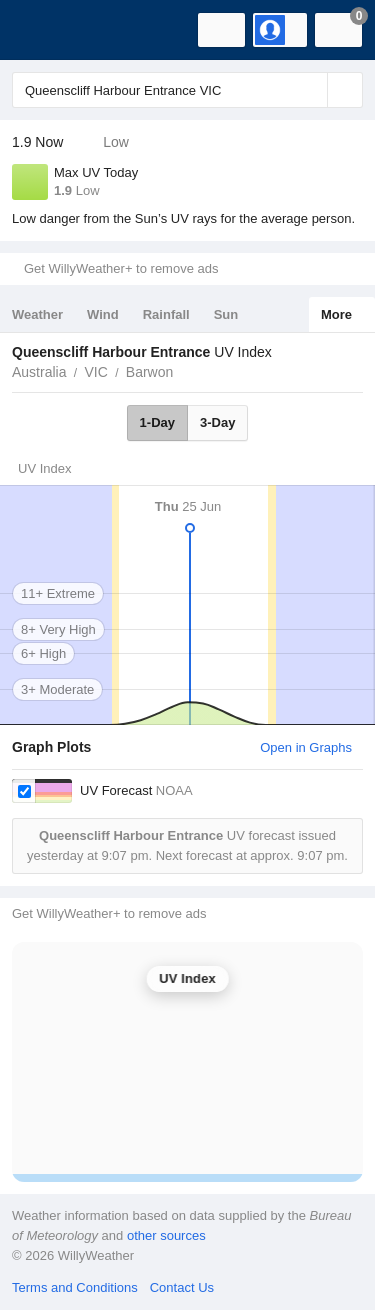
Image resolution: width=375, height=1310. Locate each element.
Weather (37, 314)
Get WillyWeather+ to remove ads (121, 268)
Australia (39, 372)
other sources (166, 1235)
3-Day (217, 422)
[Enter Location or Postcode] (187, 90)
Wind (103, 314)
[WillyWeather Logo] (45, 30)
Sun (226, 314)
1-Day (157, 422)
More (336, 314)
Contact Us (182, 1287)
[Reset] (310, 90)
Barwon (149, 372)
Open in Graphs (306, 747)
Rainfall (166, 314)
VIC (95, 372)
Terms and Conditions (75, 1287)
